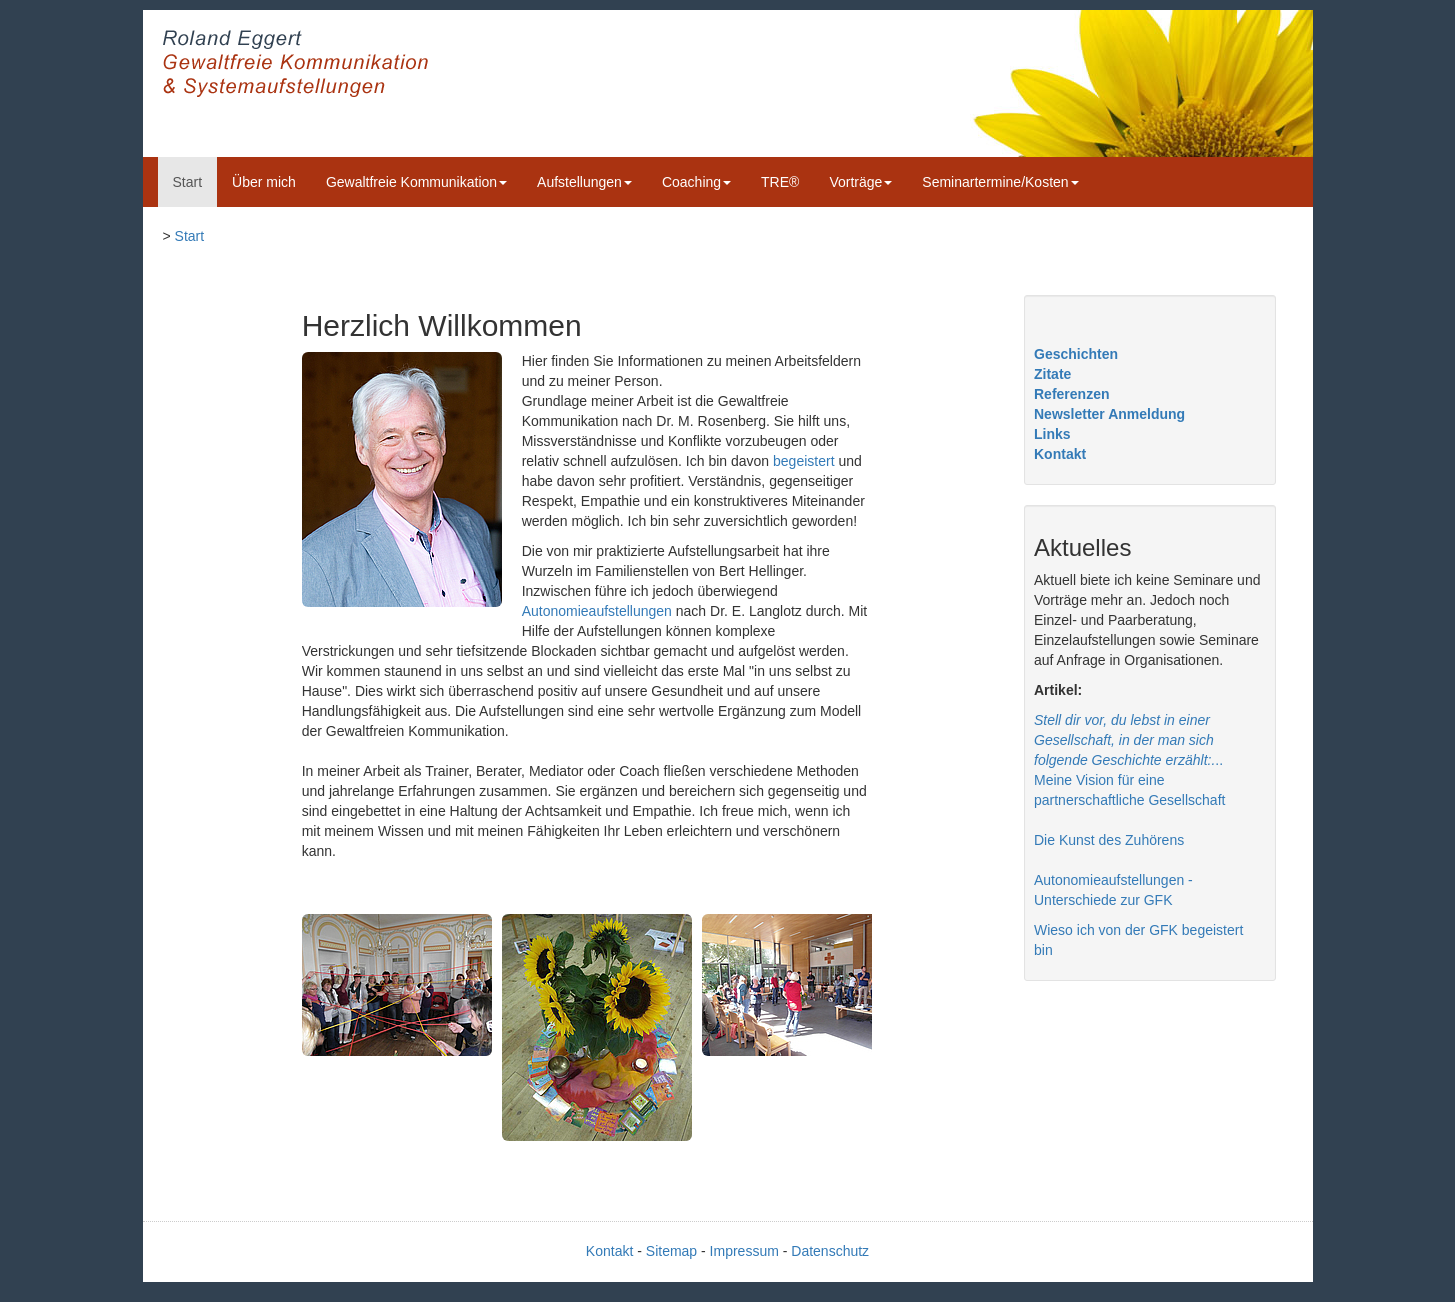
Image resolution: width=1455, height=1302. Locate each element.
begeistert (803, 461)
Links (1052, 434)
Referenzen (1071, 394)
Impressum (744, 1251)
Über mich (264, 182)
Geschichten (1076, 354)
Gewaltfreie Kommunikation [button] (416, 182)
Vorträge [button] (860, 182)
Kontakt (1060, 454)
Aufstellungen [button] (584, 182)
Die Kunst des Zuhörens (1109, 840)
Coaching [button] (696, 182)
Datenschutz (830, 1251)
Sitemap (671, 1251)
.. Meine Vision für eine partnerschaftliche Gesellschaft (1129, 760)
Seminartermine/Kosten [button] (1000, 182)
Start (188, 182)
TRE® (780, 182)
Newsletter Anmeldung (1109, 414)
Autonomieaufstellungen (597, 611)
